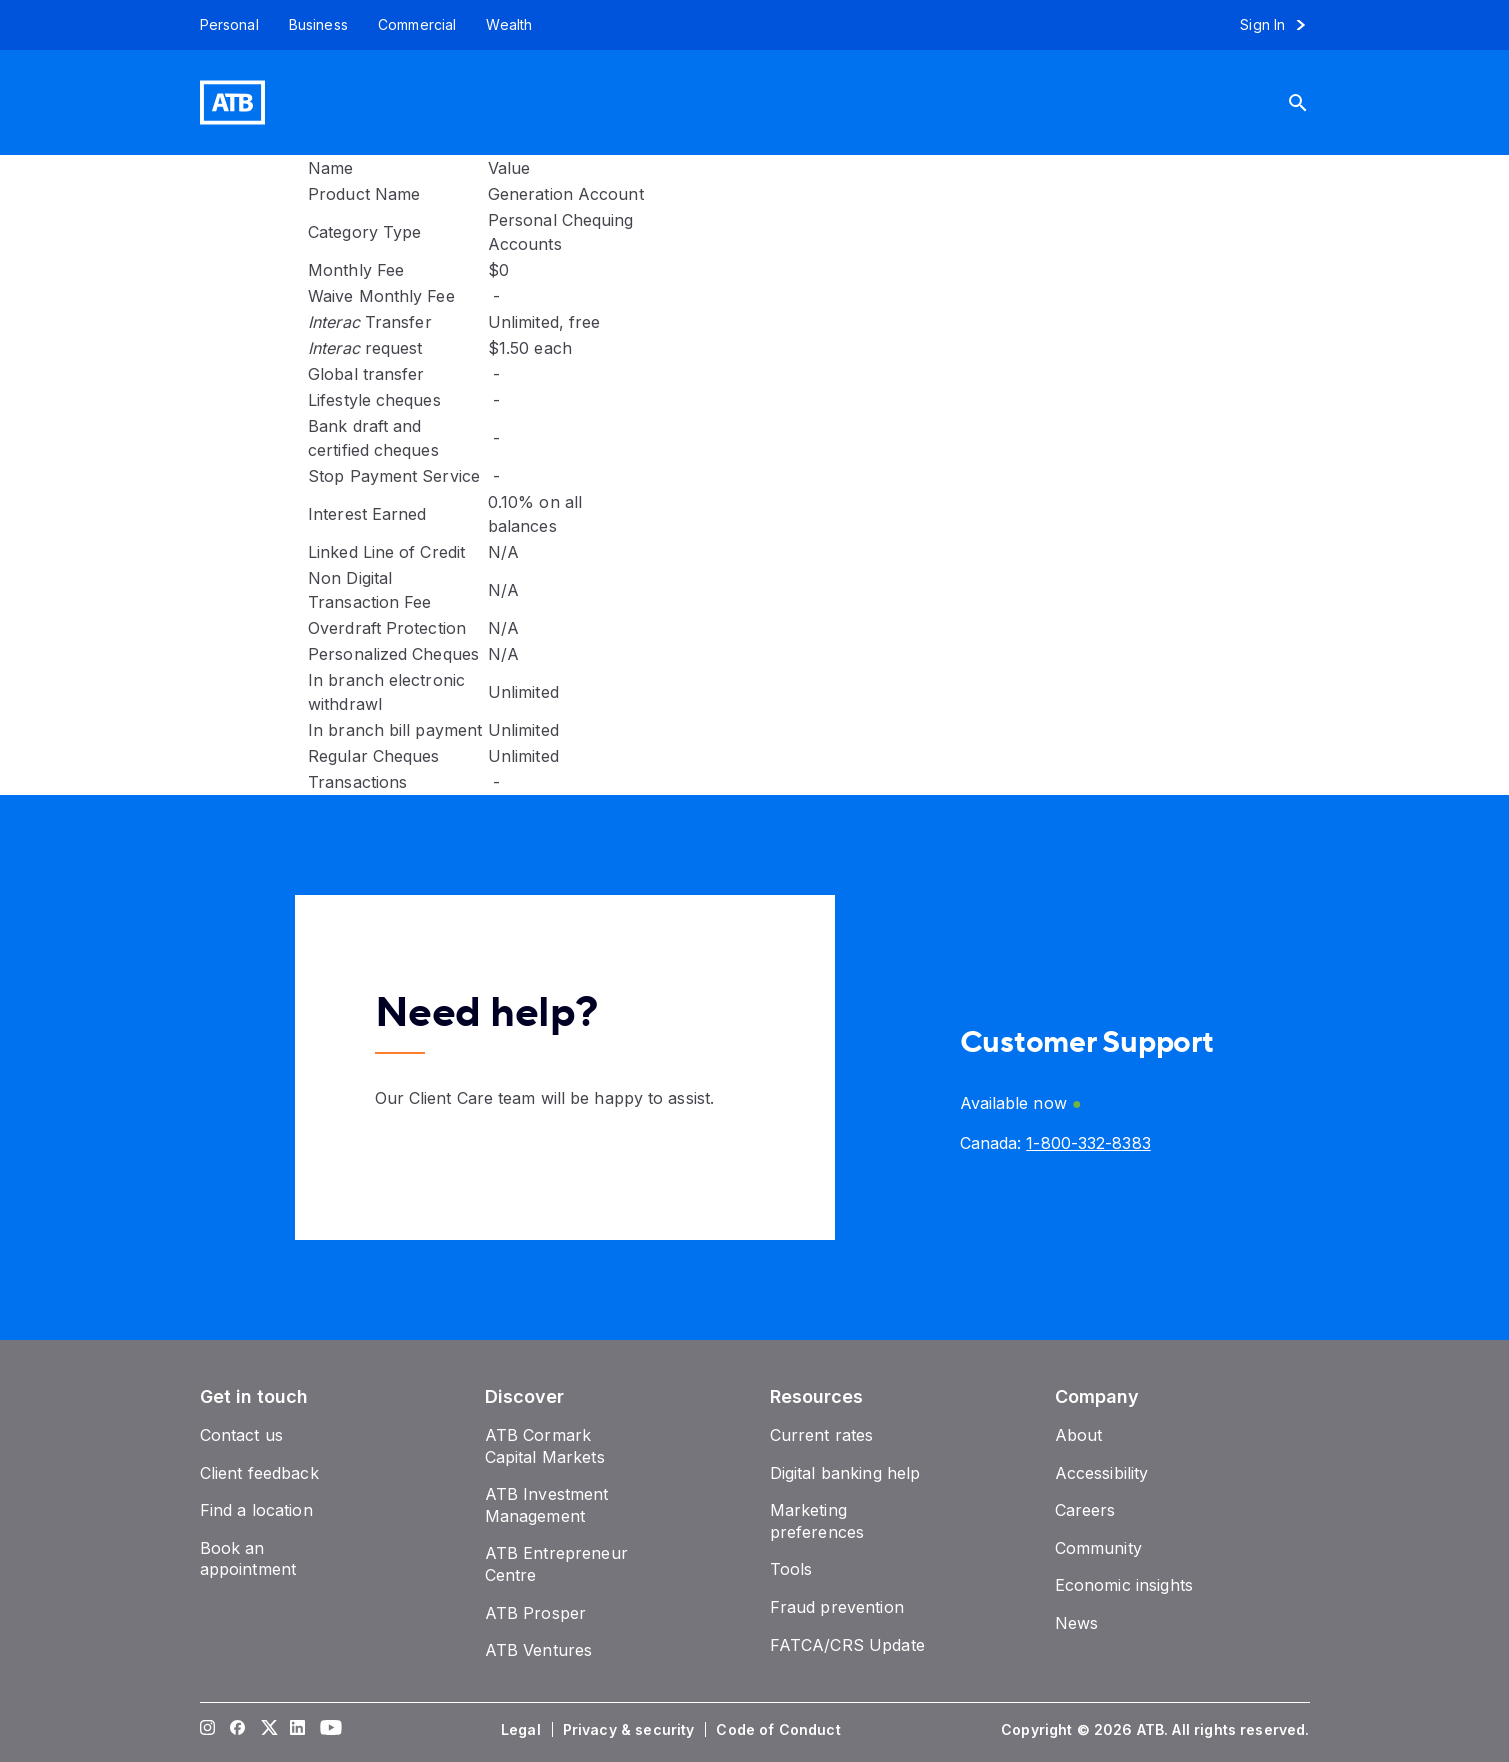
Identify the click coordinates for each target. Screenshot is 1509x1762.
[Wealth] (509, 25)
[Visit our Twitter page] (267, 1730)
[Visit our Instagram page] (207, 1730)
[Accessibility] (1102, 1473)
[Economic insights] (1124, 1585)
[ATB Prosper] (536, 1613)
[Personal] (222, 25)
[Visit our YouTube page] (327, 1730)
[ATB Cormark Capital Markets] (545, 1446)
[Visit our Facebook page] (237, 1730)
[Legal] (523, 1730)
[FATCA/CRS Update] (847, 1645)
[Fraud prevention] (837, 1607)
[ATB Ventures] (539, 1650)
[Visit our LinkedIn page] (297, 1730)
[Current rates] (822, 1435)
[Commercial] (417, 25)
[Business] (318, 25)
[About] (1079, 1435)
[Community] (1098, 1548)
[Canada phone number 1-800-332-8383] (1088, 1143)
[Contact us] (242, 1435)
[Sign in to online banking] (1281, 25)
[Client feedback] (259, 1473)
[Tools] (791, 1569)
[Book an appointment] (248, 1559)
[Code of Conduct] (780, 1730)
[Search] (1313, 102)
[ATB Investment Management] (547, 1505)
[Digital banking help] (845, 1473)
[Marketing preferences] (817, 1521)
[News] (1077, 1623)
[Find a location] (256, 1510)
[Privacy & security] (631, 1730)
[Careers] (1085, 1510)
